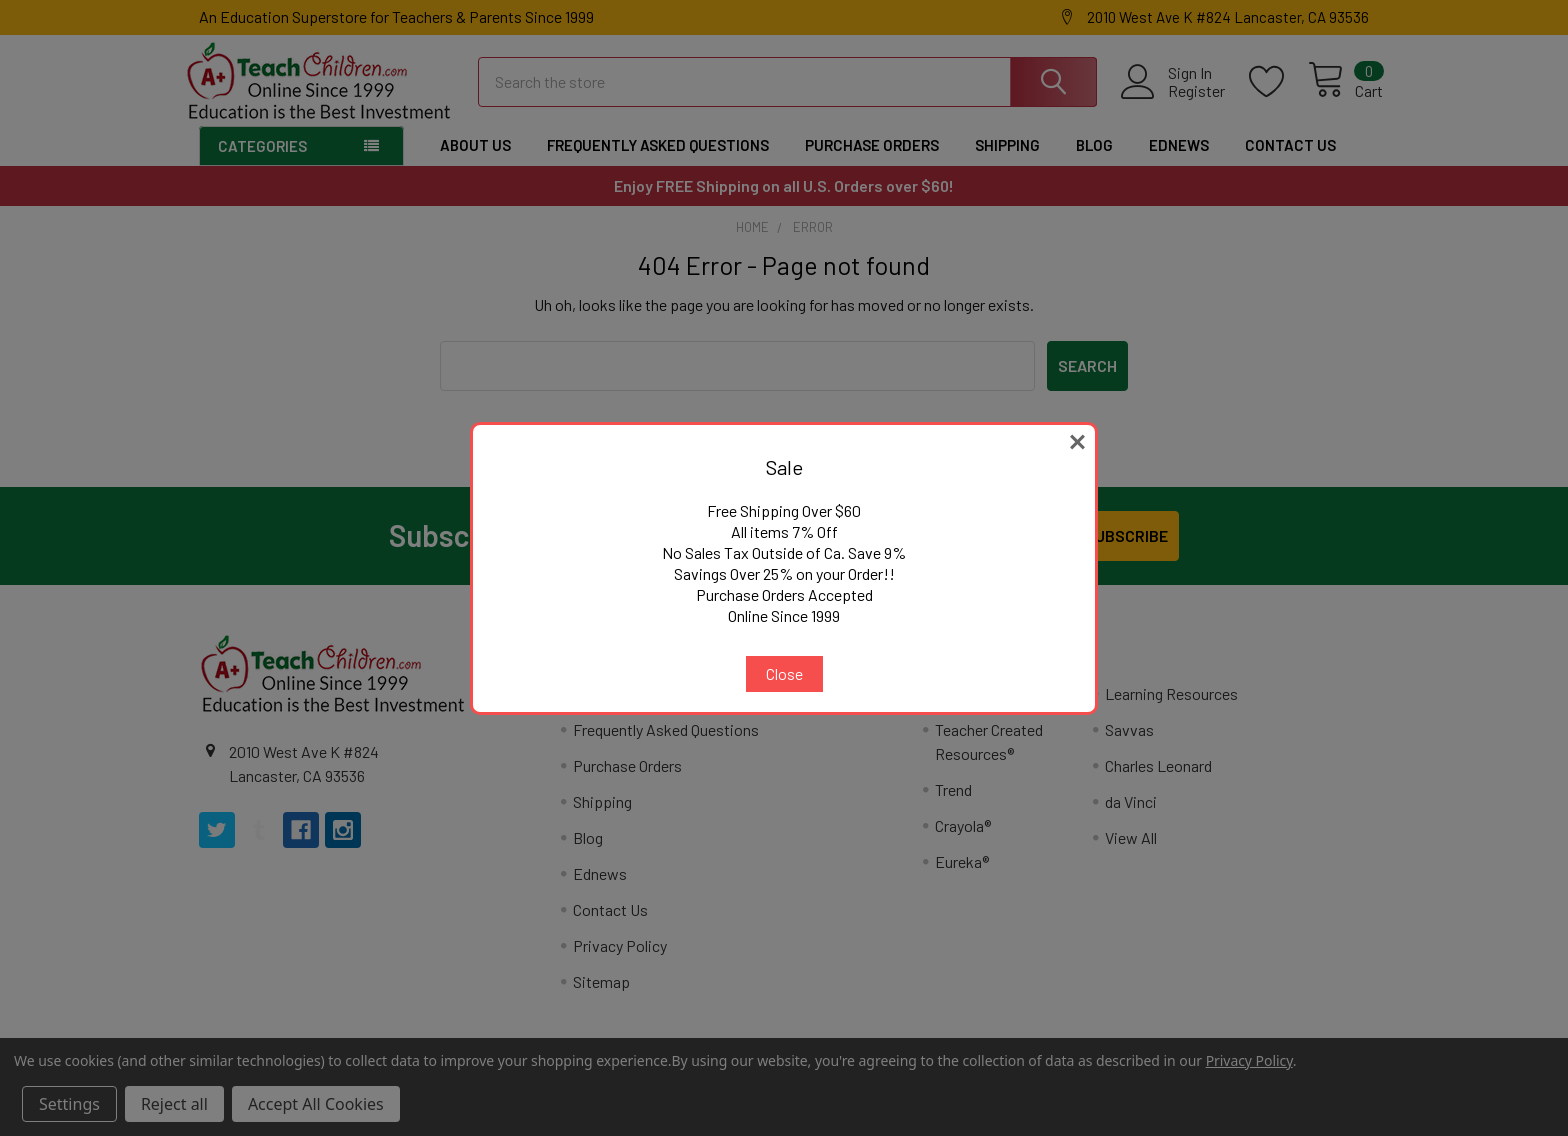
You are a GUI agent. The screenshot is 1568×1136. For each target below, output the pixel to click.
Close (784, 673)
